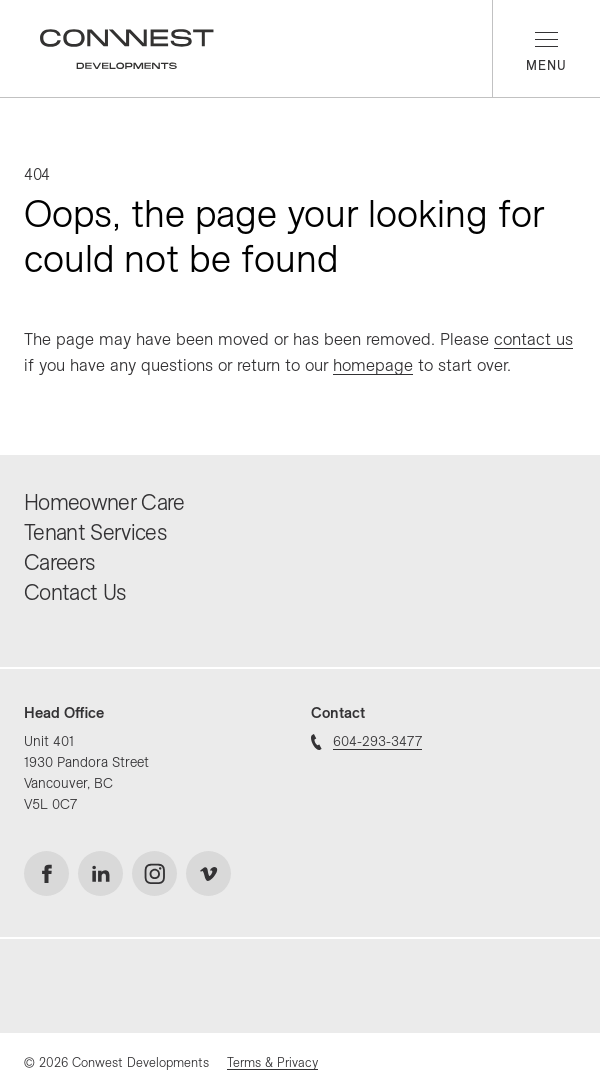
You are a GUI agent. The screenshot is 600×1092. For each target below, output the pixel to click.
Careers (59, 562)
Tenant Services (95, 532)
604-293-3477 (366, 741)
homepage (373, 364)
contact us (533, 338)
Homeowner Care (104, 502)
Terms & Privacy (272, 1062)
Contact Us (74, 592)
